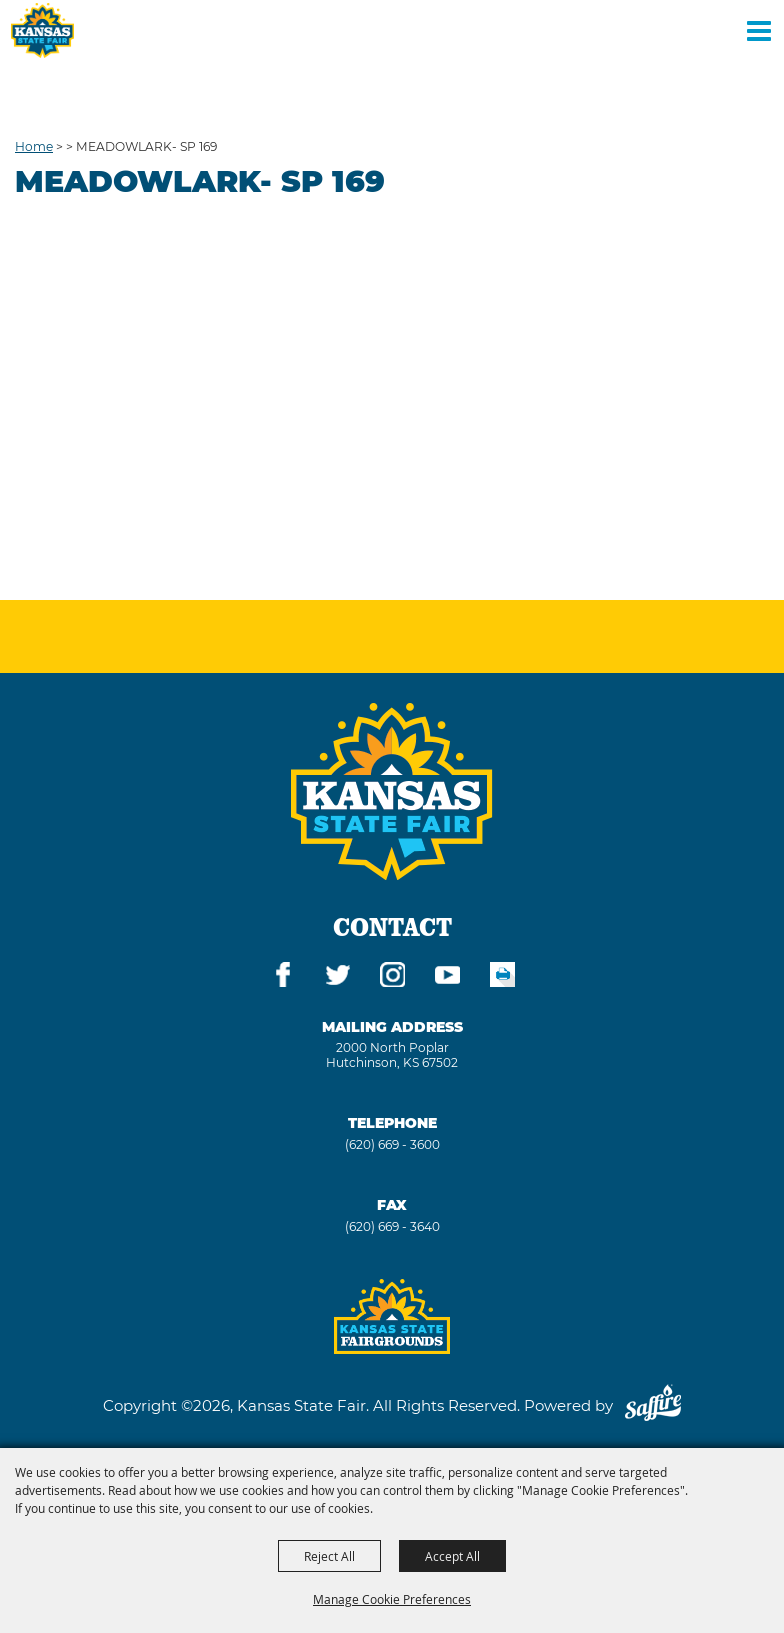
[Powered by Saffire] (653, 1405)
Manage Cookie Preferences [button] (392, 1599)
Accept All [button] (452, 1556)
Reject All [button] (329, 1556)
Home (34, 146)
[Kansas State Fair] (42, 30)
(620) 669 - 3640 (392, 1226)
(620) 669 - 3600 (392, 1144)
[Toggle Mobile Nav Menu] (759, 30)
